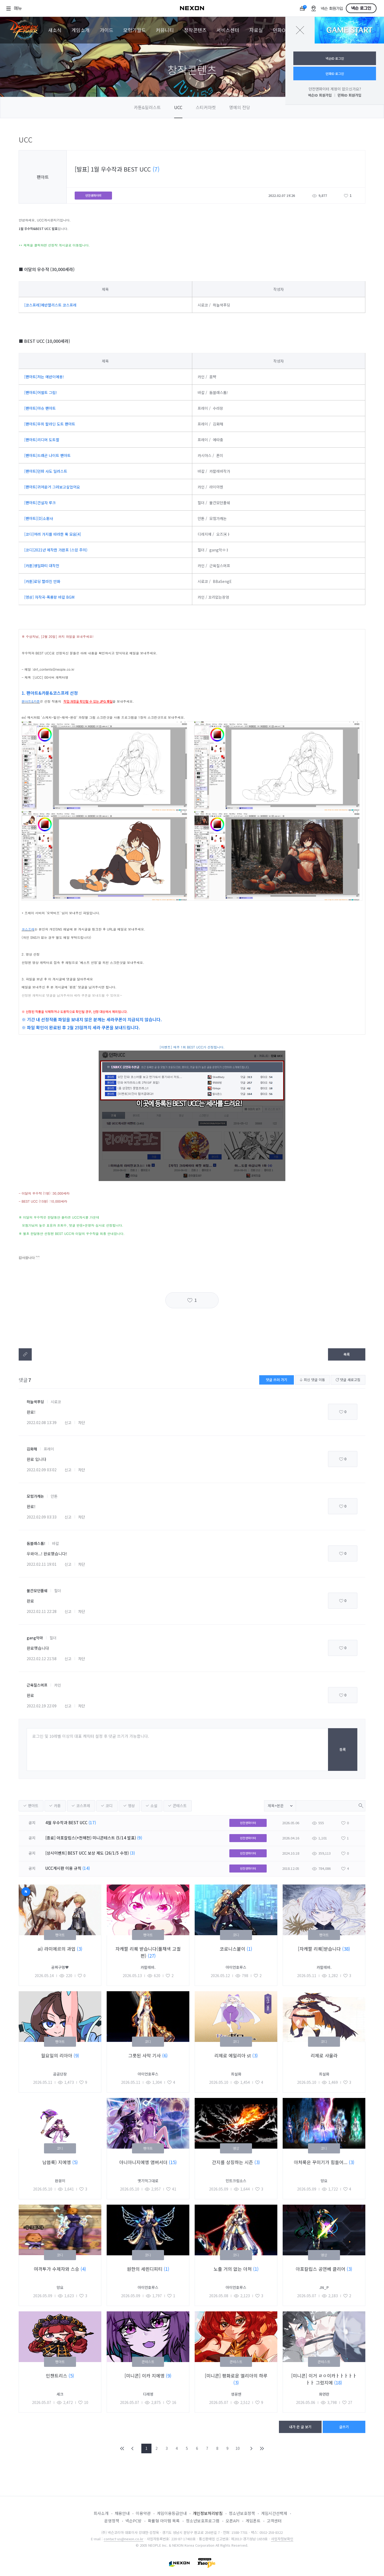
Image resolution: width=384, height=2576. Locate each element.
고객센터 (274, 2520)
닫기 (300, 30)
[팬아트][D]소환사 (38, 518)
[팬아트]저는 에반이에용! (44, 376)
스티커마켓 (206, 107)
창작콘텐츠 (195, 29)
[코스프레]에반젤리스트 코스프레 (50, 305)
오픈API (232, 2520)
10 (237, 2448)
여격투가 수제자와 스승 (57, 2268)
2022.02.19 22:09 (42, 1705)
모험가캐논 (35, 1496)
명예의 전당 (239, 107)
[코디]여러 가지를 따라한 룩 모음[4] (52, 534)
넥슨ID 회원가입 (320, 95)
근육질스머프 (37, 1685)
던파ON (281, 29)
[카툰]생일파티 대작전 (41, 565)
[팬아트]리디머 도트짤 (41, 439)
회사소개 (101, 2513)
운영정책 (111, 2520)
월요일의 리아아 (57, 2055)
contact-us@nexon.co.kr (123, 2538)
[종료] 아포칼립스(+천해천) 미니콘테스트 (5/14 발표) (90, 1837)
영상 (131, 1805)
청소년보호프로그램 (202, 2520)
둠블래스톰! (36, 1543)
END (262, 2448)
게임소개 (80, 29)
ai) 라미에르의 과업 (57, 1948)
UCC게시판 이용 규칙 (63, 1868)
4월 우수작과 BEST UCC (66, 1822)
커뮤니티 (165, 29)
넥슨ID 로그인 (335, 58)
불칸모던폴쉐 (37, 1590)
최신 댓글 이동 (312, 1379)
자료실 (256, 29)
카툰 (57, 1805)
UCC (178, 107)
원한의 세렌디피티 (145, 2268)
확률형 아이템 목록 (164, 2520)
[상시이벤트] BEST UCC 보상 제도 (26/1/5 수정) (87, 1853)
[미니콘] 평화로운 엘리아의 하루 (236, 2375)
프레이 (49, 1449)
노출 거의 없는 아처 (233, 2268)
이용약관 (143, 2513)
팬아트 (33, 1805)
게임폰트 (253, 2520)
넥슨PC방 (133, 2520)
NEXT (251, 2448)
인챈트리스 (57, 2375)
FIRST (122, 2448)
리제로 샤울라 (324, 2055)
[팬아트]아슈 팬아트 (40, 408)
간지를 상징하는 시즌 (233, 2162)
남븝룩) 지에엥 (57, 2162)
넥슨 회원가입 (332, 8)
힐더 (57, 1590)
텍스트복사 (25, 1354)
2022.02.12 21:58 (42, 1658)
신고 (68, 1422)
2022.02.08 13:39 (42, 1422)
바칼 (55, 1543)
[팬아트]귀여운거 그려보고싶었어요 (52, 487)
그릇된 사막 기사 (145, 2055)
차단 (81, 1422)
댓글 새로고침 (348, 1379)
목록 (346, 1354)
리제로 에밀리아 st (233, 2055)
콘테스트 (180, 1805)
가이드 (106, 29)
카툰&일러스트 (147, 107)
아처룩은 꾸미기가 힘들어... (321, 2162)
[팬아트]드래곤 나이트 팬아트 (47, 455)
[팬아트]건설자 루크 (40, 502)
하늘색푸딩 (35, 1401)
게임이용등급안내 (172, 2513)
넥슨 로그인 (361, 8)
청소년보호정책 (242, 2513)
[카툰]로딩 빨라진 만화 (42, 581)
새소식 (55, 29)
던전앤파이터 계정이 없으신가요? (335, 89)
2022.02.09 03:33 (42, 1517)
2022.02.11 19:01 (42, 1564)
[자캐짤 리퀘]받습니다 (320, 1948)
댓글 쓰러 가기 (276, 1379)
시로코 (56, 1401)
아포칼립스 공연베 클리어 (321, 2268)
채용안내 (122, 2513)
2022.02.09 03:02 (42, 1469)
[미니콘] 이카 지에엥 (145, 2375)
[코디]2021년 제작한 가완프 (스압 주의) (55, 549)
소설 (153, 1805)
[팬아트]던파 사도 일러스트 (45, 471)
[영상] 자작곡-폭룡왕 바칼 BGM (49, 597)
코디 (109, 1805)
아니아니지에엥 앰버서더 (144, 2162)
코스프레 (83, 1805)
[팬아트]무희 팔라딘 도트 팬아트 (49, 424)
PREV (132, 2448)
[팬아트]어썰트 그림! (40, 392)
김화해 (32, 1449)
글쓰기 (344, 2426)
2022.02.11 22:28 (42, 1611)
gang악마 (35, 1637)
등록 (342, 1749)
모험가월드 (134, 29)
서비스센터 (228, 29)
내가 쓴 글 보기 (300, 2426)
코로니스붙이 (233, 1948)
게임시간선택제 (274, 2513)
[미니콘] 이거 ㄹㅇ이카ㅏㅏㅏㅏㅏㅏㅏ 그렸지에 (324, 2379)
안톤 (54, 1496)
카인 (57, 1685)
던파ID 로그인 (335, 73)
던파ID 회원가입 (349, 95)
